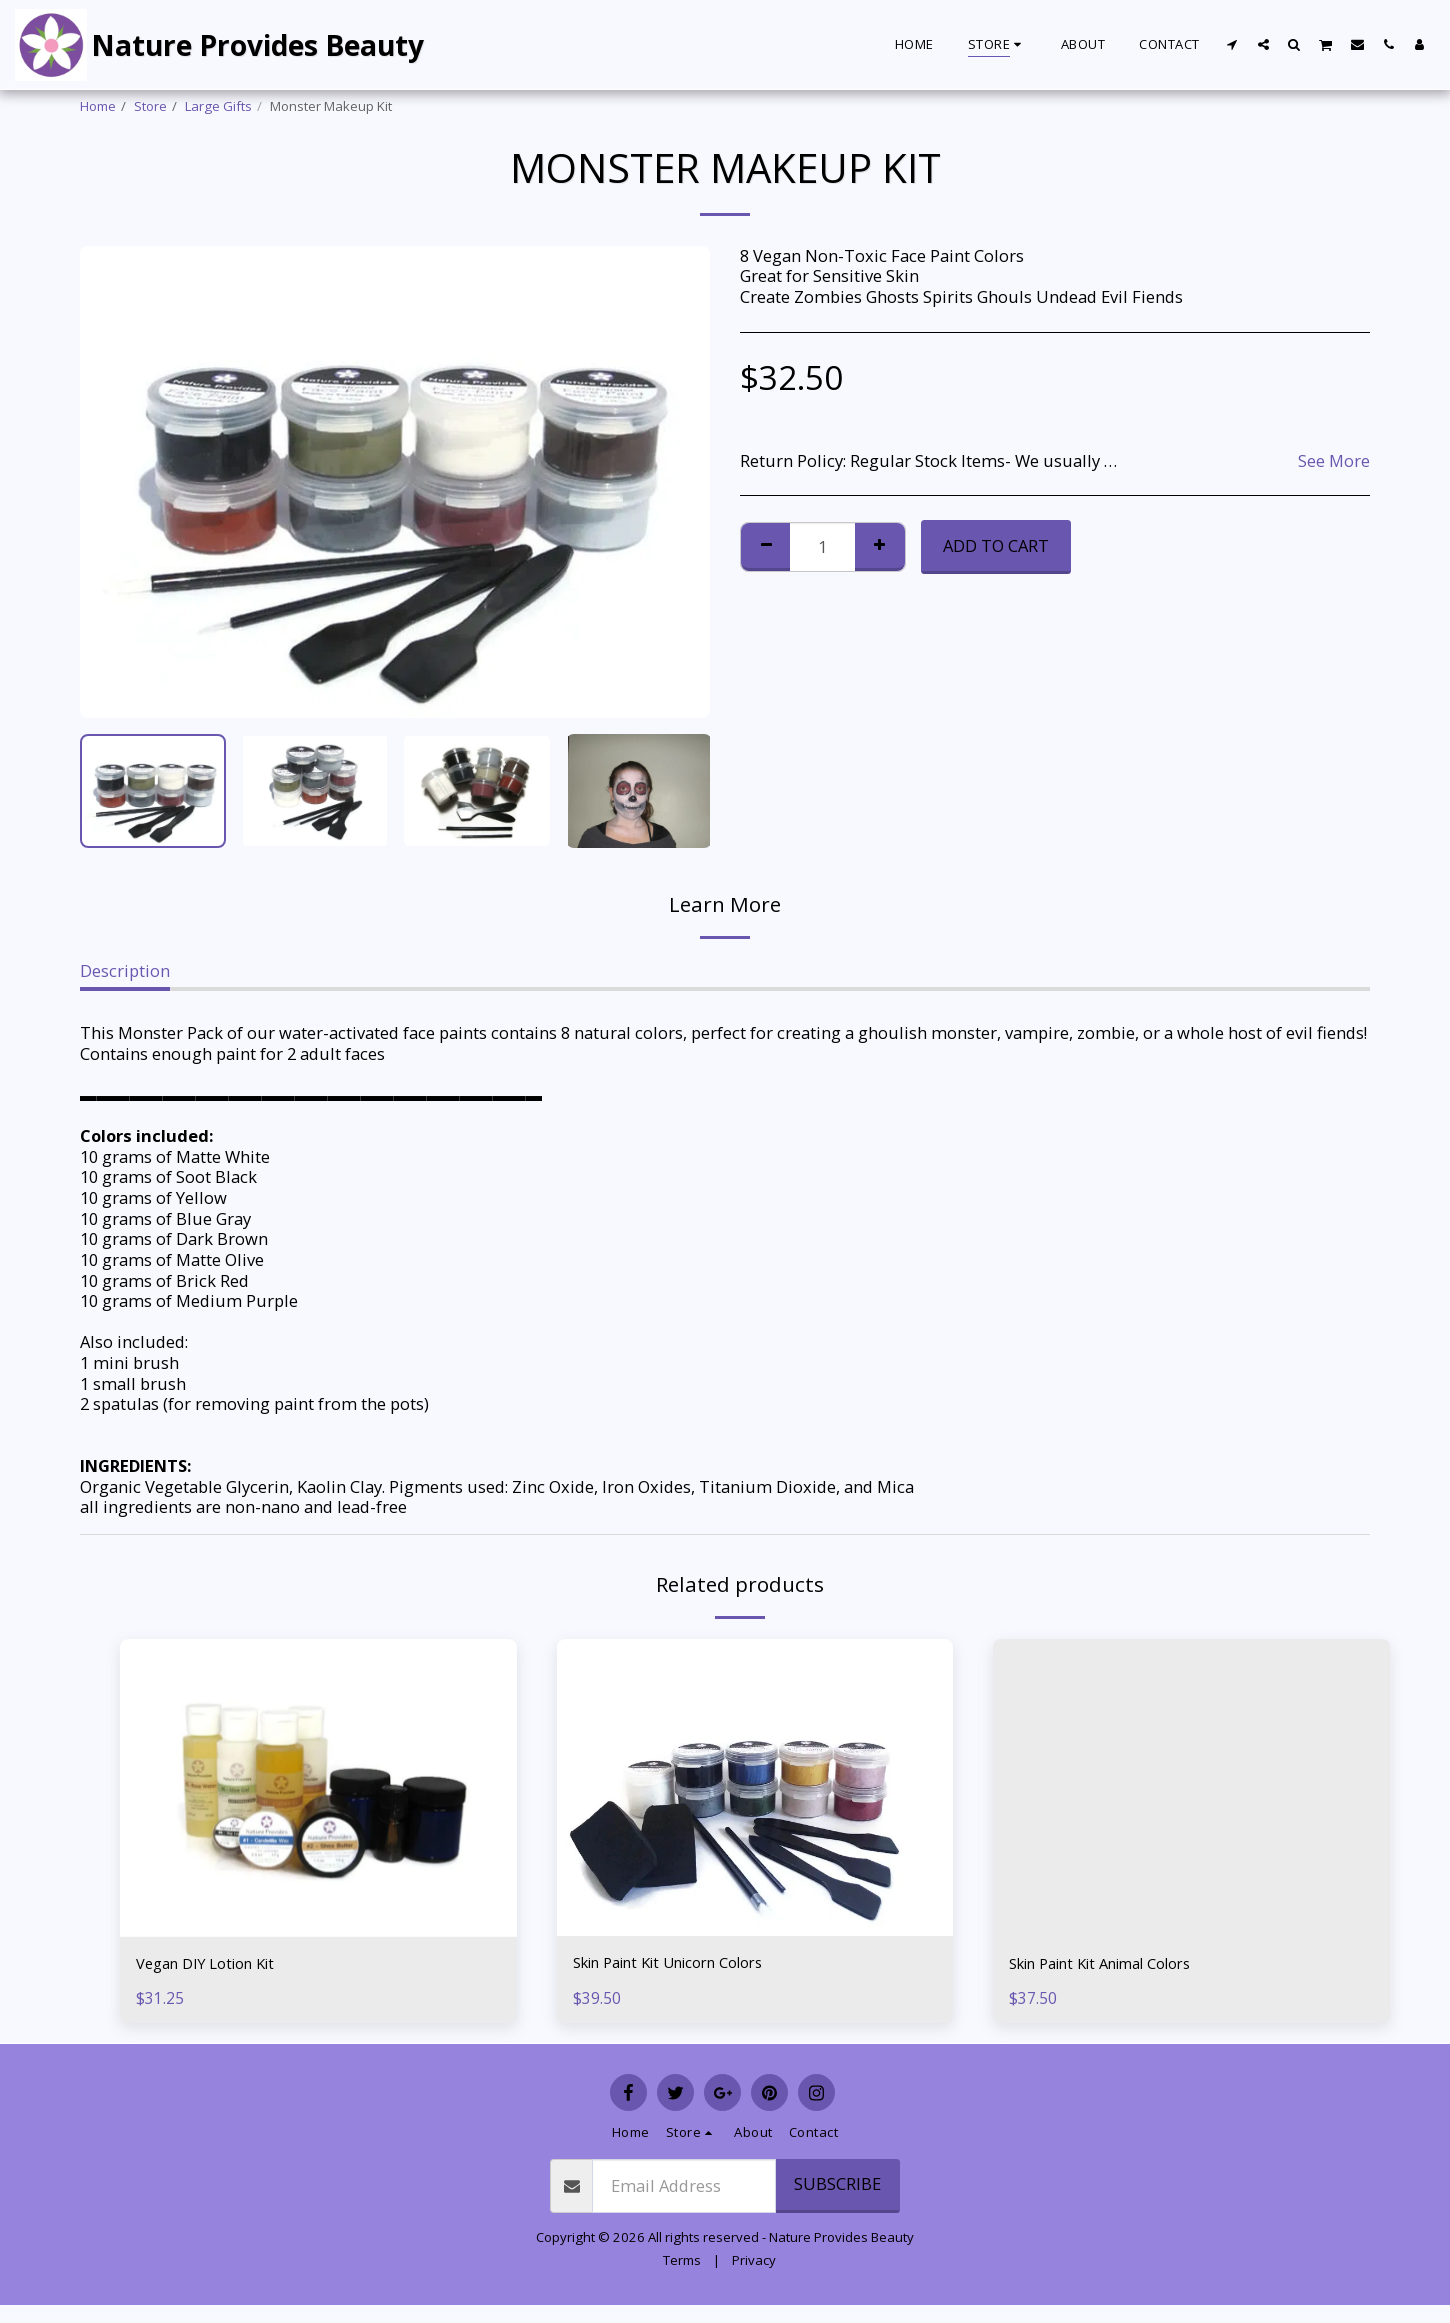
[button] (1232, 44)
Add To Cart (996, 545)
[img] (755, 1788)
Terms (682, 2263)
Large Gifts (218, 106)
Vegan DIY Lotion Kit (214, 1964)
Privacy (754, 2263)
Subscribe (837, 2186)
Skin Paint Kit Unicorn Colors (684, 1963)
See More (1334, 461)
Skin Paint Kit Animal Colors (1116, 1964)
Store (150, 106)
